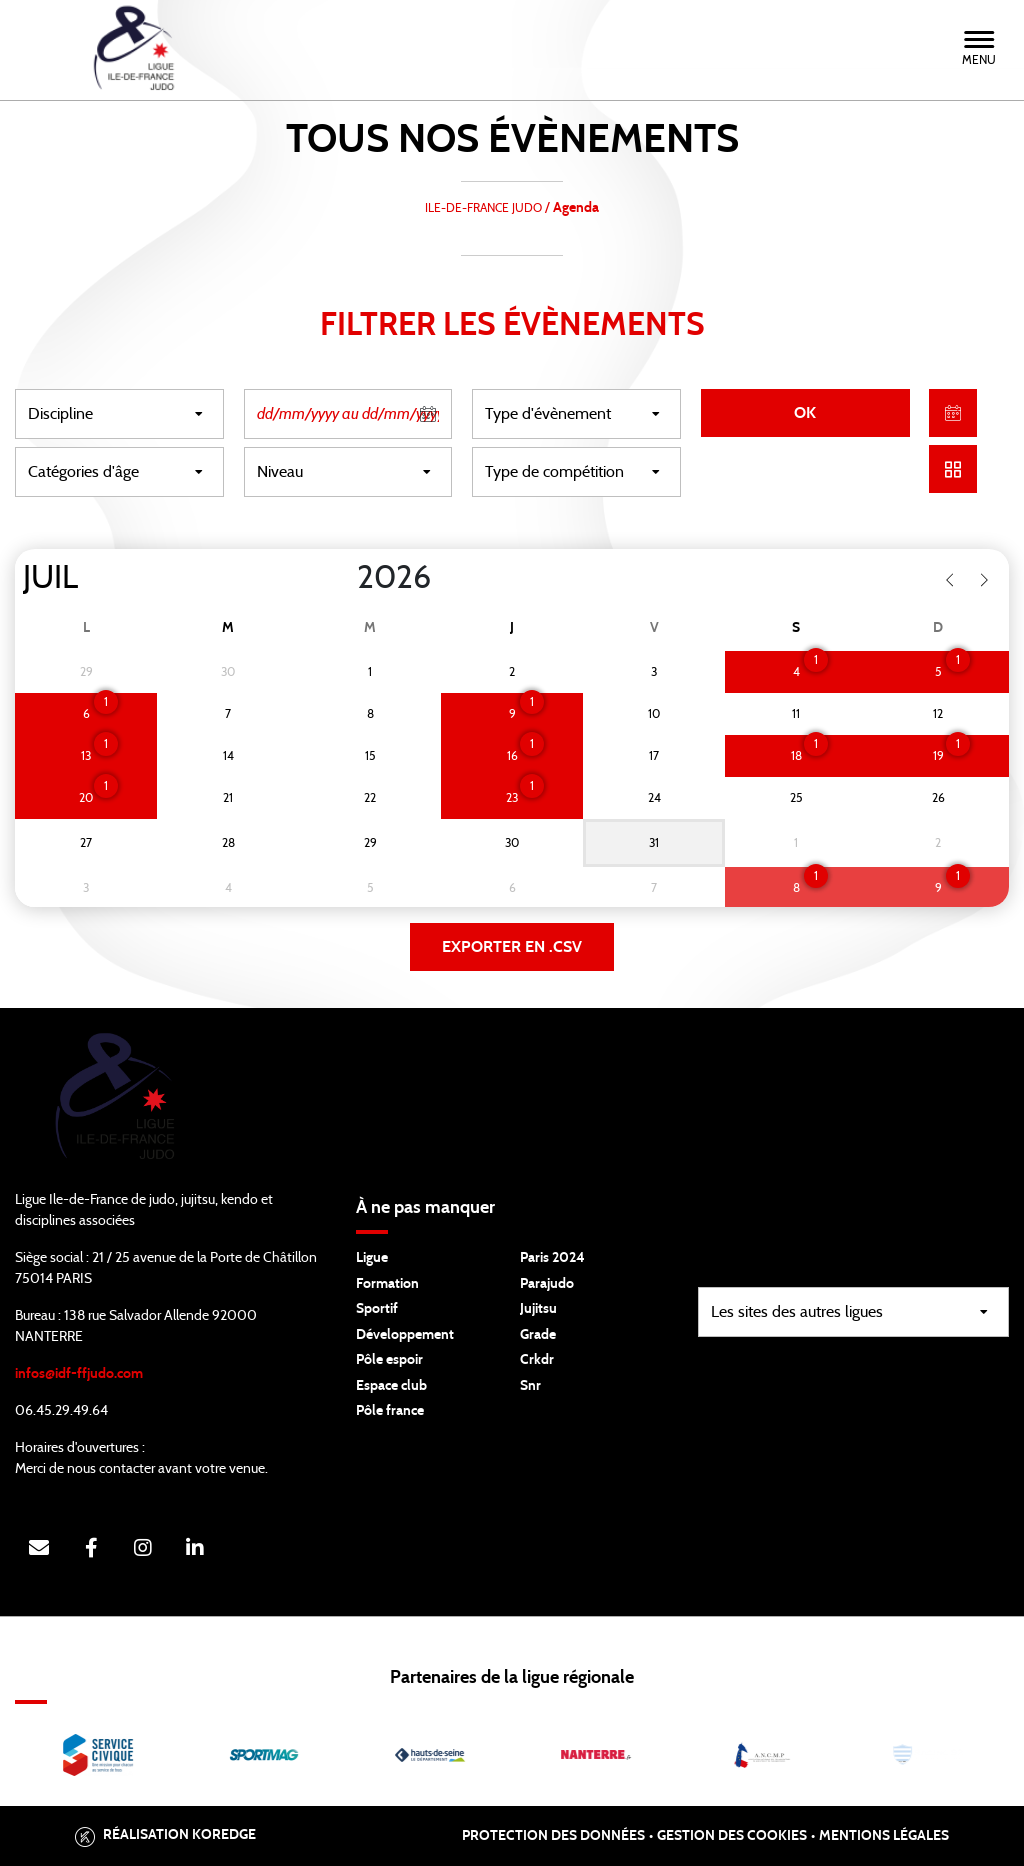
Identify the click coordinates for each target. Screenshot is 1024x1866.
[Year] (341, 578)
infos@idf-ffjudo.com (79, 1374)
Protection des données (553, 1836)
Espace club (391, 1386)
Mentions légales (884, 1836)
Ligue (372, 1258)
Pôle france (390, 1411)
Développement (405, 1335)
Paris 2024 (552, 1258)
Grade (538, 1335)
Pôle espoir (389, 1360)
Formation (387, 1284)
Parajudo (547, 1284)
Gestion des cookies (732, 1836)
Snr (530, 1386)
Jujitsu (538, 1309)
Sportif (377, 1309)
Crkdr (537, 1360)
